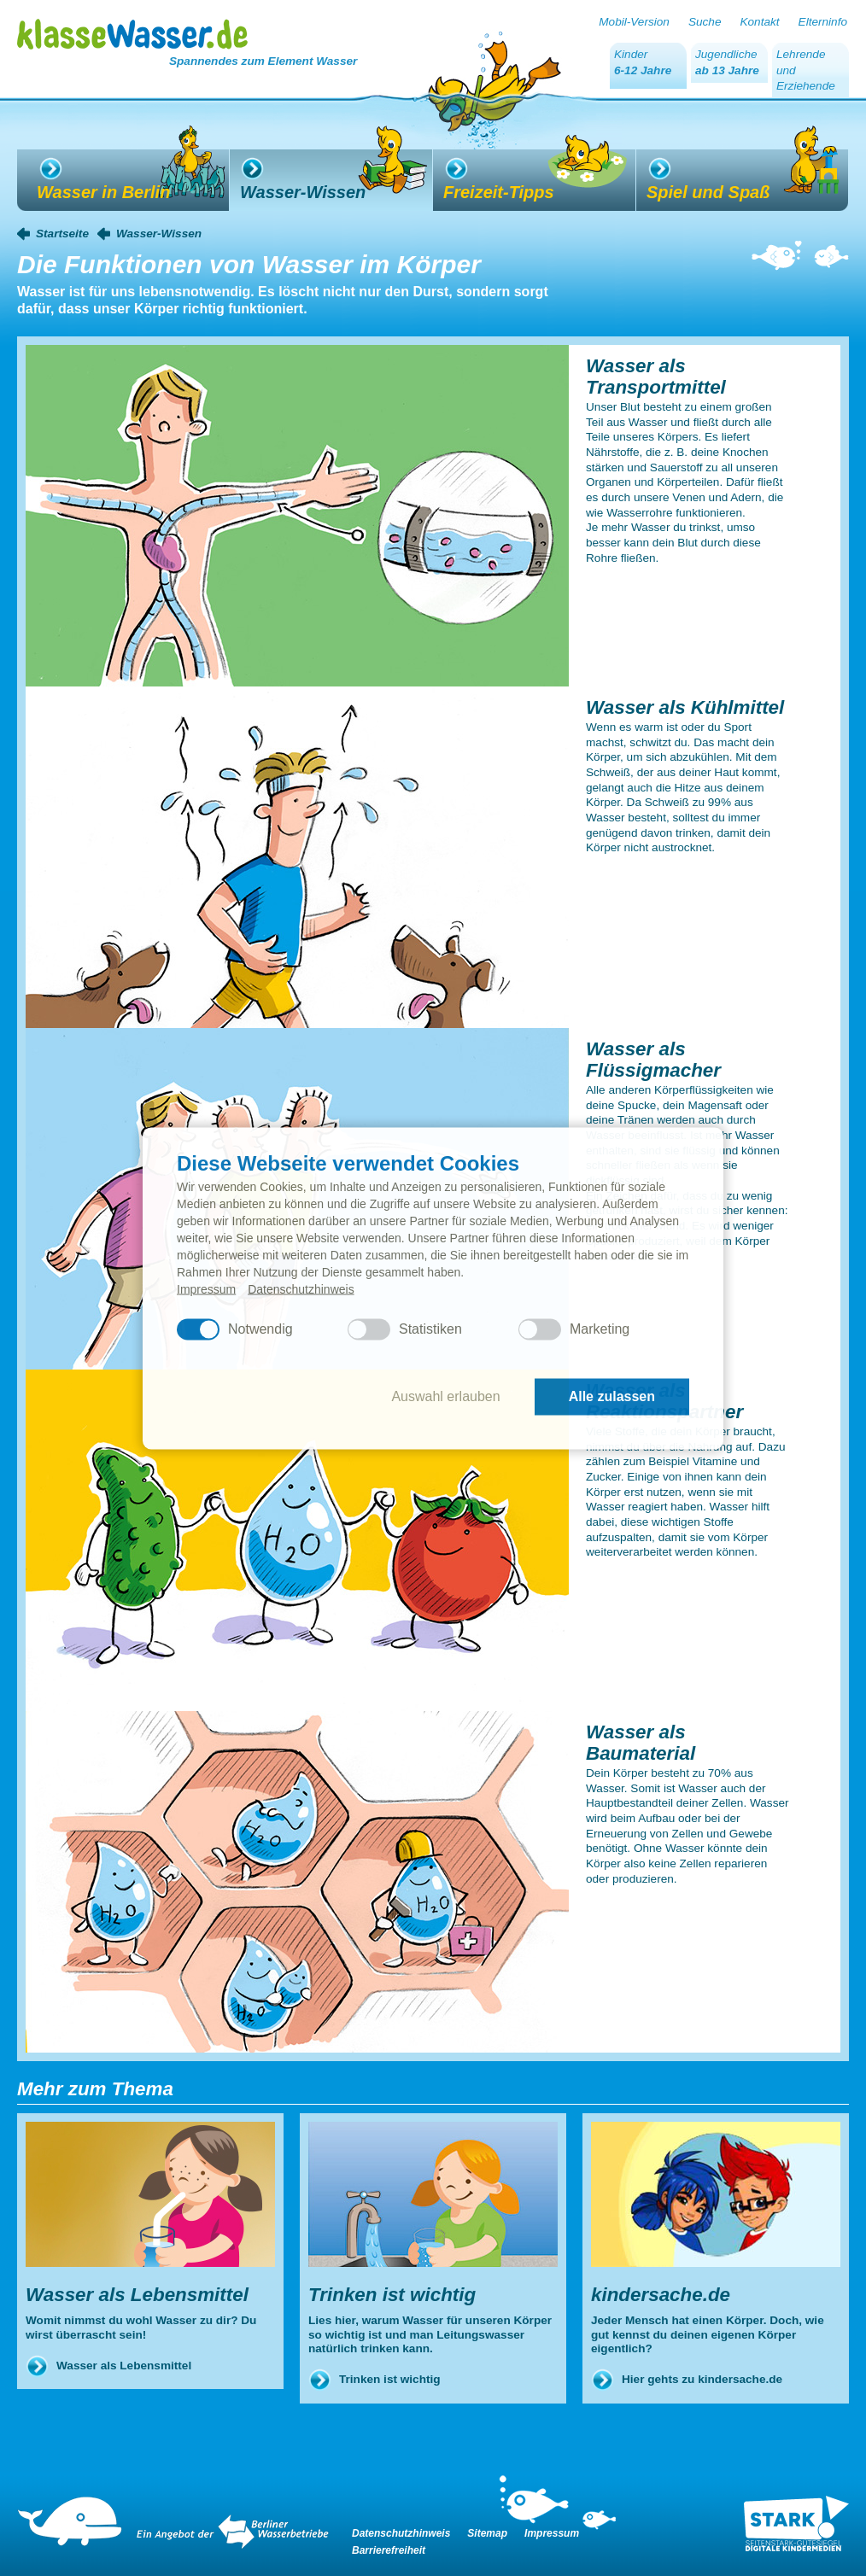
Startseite (62, 233)
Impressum (206, 1288)
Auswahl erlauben (445, 1396)
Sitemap (487, 2533)
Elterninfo (823, 21)
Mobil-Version (634, 21)
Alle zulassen (612, 1396)
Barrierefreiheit (388, 2550)
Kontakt (759, 21)
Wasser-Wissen (159, 233)
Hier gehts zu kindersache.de (702, 2379)
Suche (705, 21)
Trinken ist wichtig (390, 2379)
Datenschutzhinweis (301, 1288)
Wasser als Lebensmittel (123, 2365)
